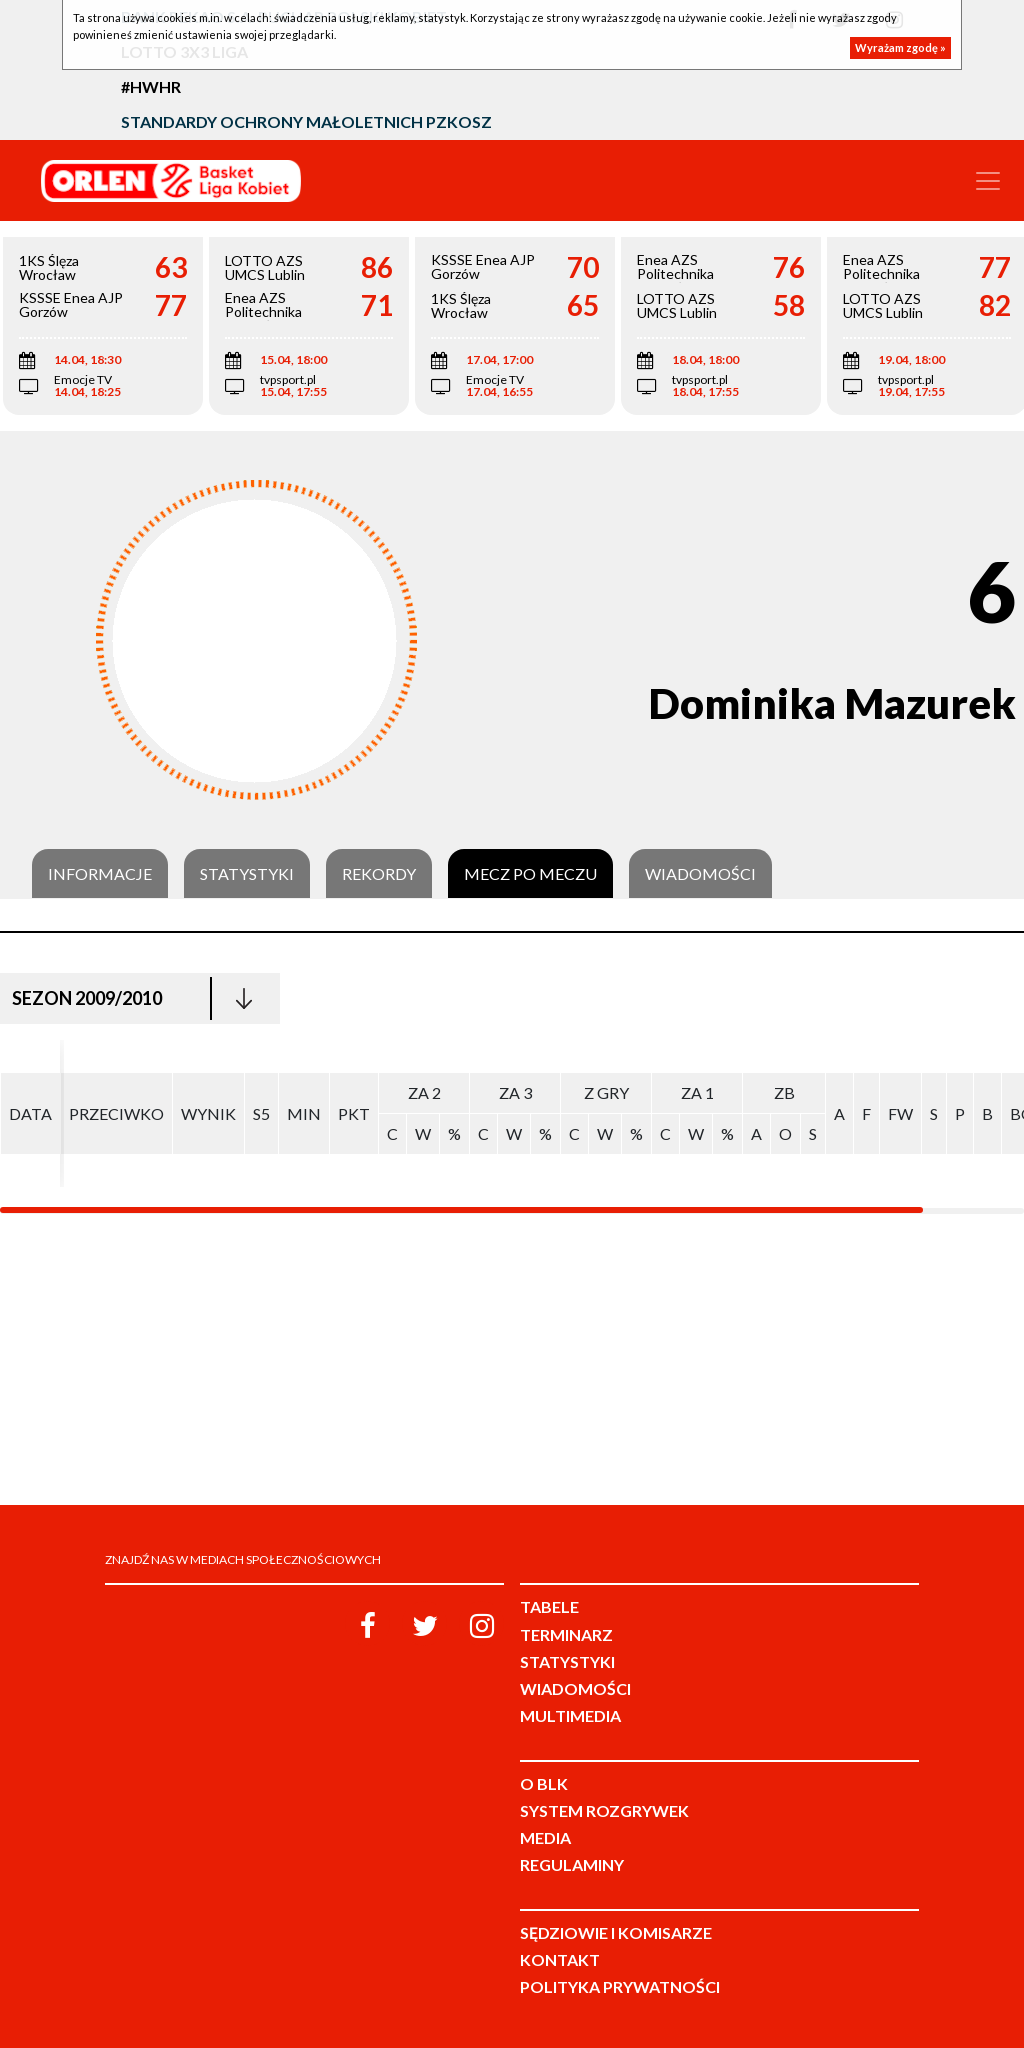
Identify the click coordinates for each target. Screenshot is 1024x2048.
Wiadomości (700, 874)
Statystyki (247, 874)
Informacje (100, 874)
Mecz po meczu (530, 874)
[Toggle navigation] (988, 181)
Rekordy (379, 874)
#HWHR (151, 86)
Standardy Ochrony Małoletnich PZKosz (306, 121)
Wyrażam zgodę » (900, 47)
